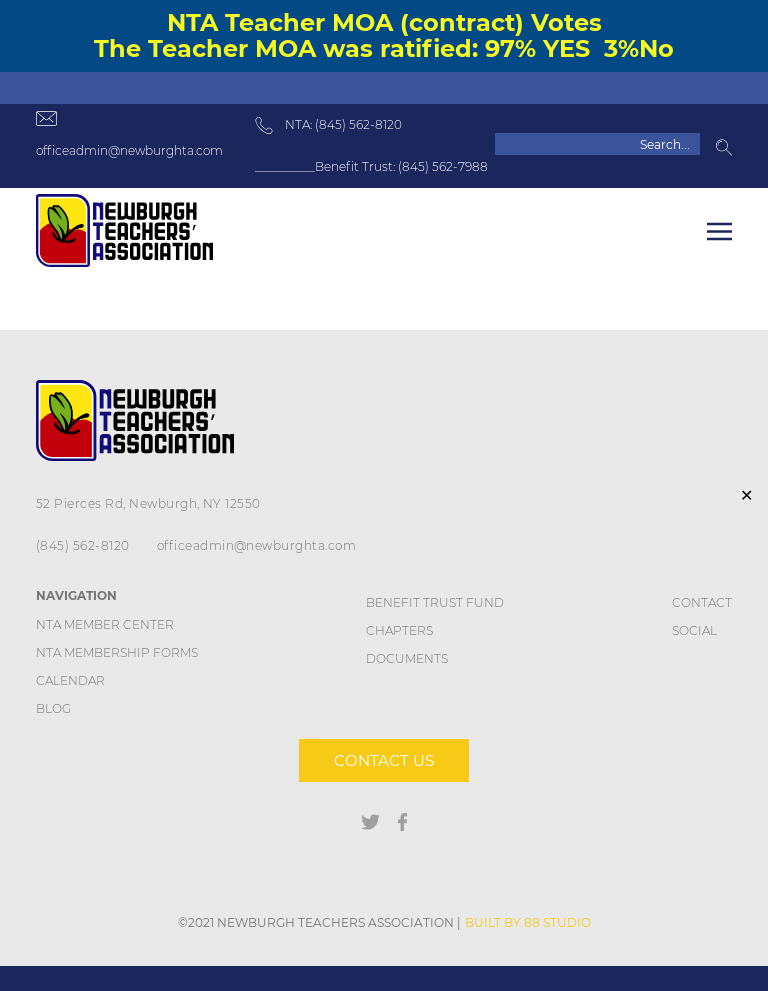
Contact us (384, 760)
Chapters (399, 630)
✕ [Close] (746, 495)
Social (694, 630)
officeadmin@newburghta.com (129, 150)
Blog (53, 708)
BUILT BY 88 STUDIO (528, 922)
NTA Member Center (105, 624)
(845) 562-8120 (83, 545)
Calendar (70, 680)
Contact (702, 602)
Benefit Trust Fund (435, 602)
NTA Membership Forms (117, 652)
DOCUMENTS (407, 658)
